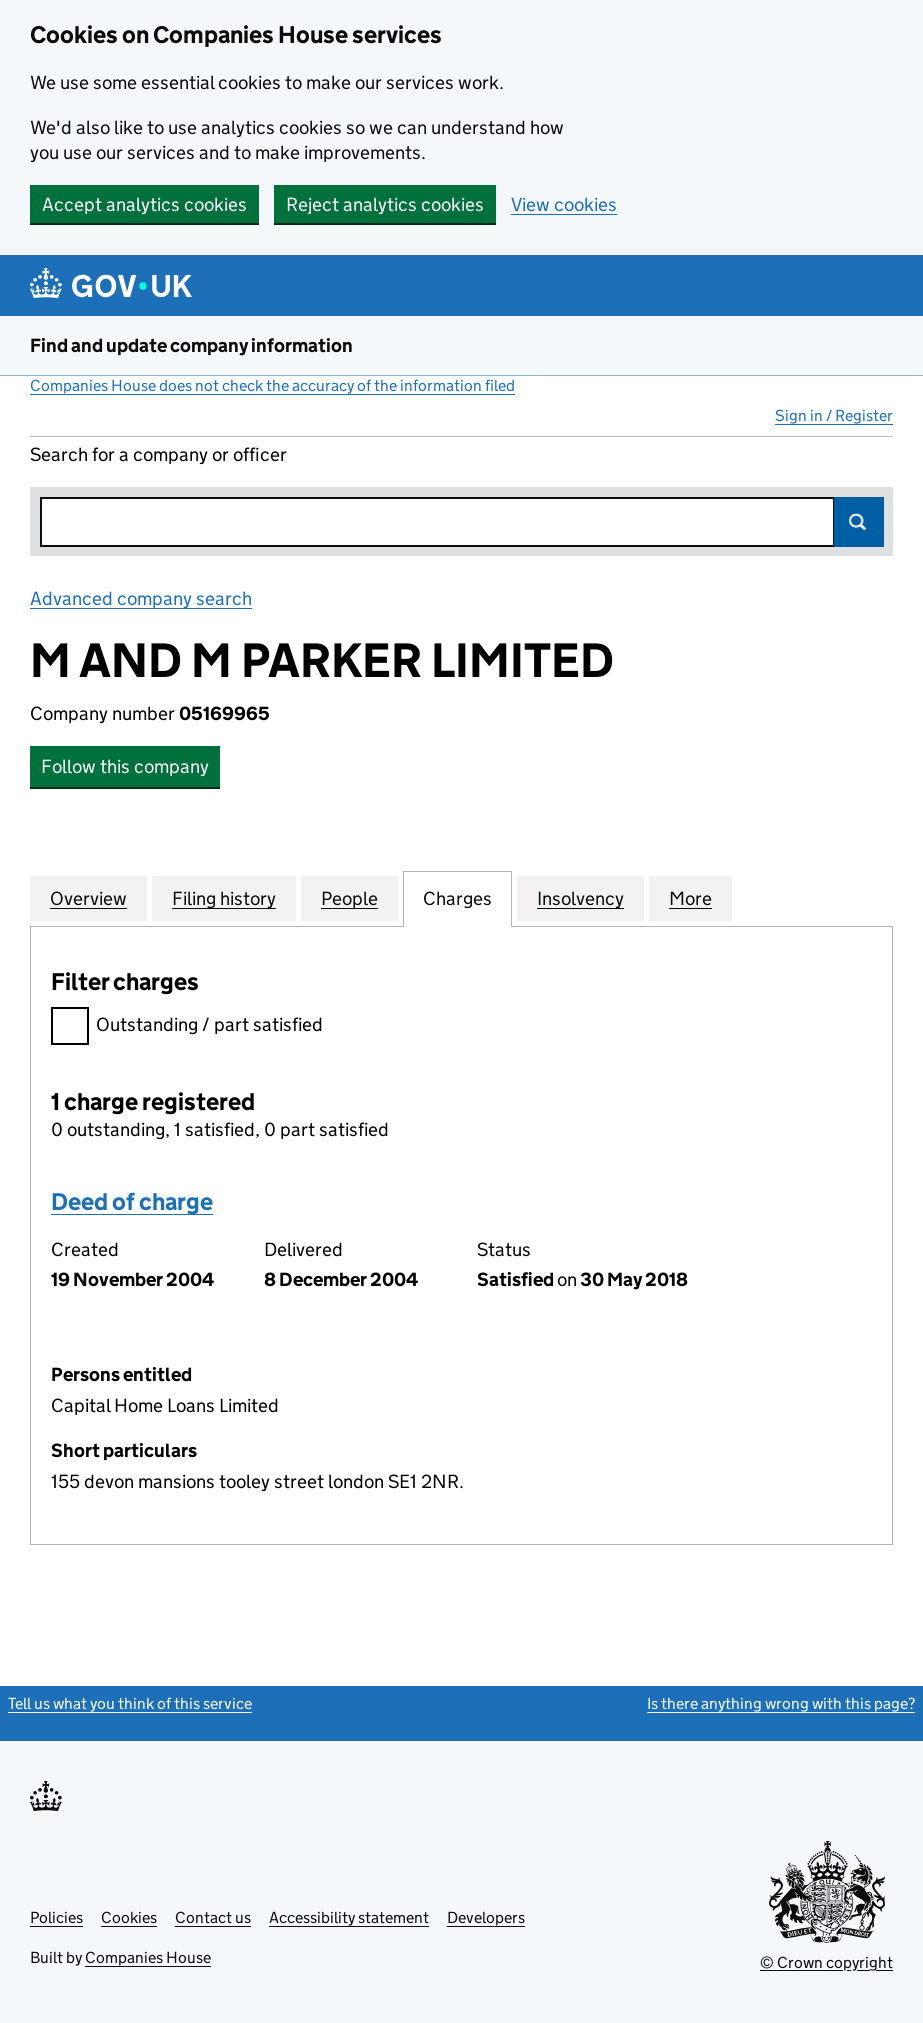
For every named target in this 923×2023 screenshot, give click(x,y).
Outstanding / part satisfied (187, 1027)
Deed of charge (132, 1201)
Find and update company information (191, 345)
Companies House (148, 1957)
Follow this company (125, 766)
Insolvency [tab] (580, 898)
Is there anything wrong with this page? (781, 1703)
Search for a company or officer (158, 454)
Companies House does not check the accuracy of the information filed (272, 385)
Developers (486, 1917)
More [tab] (690, 898)
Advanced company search (141, 598)
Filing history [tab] (224, 898)
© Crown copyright (826, 1962)
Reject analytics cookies (385, 204)
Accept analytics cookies (144, 204)
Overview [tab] (88, 898)
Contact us (213, 1917)
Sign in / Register (834, 415)
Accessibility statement (349, 1917)
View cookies (564, 204)
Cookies (129, 1917)
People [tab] (349, 898)
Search (859, 522)
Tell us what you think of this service (130, 1703)
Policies (56, 1917)
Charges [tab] (457, 898)
